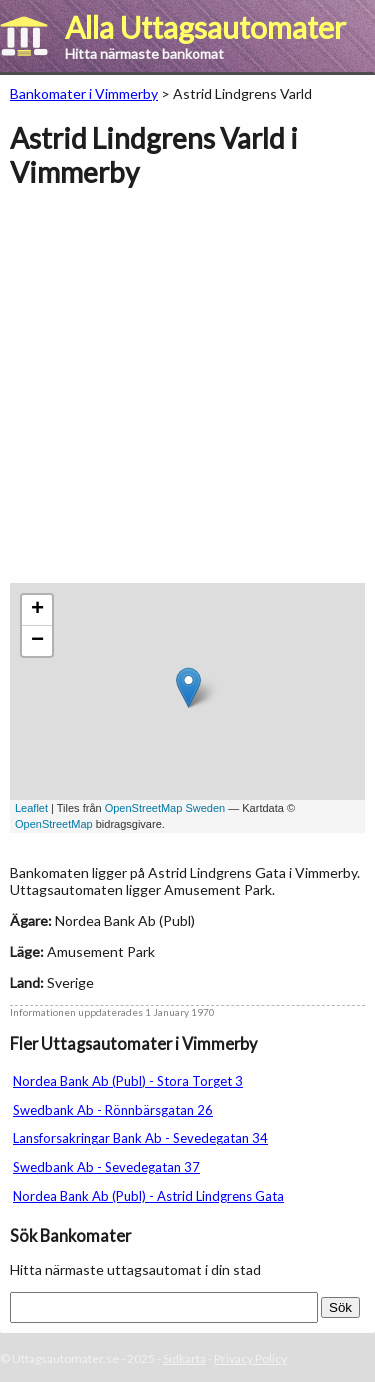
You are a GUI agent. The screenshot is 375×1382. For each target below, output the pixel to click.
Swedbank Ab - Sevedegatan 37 (106, 1167)
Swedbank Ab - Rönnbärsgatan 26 (113, 1110)
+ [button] (37, 610)
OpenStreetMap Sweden (165, 808)
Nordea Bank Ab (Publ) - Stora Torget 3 (128, 1081)
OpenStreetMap (54, 824)
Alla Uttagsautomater (205, 27)
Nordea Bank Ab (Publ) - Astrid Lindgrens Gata (148, 1196)
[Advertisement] (187, 395)
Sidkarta (184, 1358)
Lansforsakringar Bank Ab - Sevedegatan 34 (140, 1138)
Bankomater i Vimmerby (84, 93)
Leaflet (31, 808)
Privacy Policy (250, 1358)
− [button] (37, 641)
